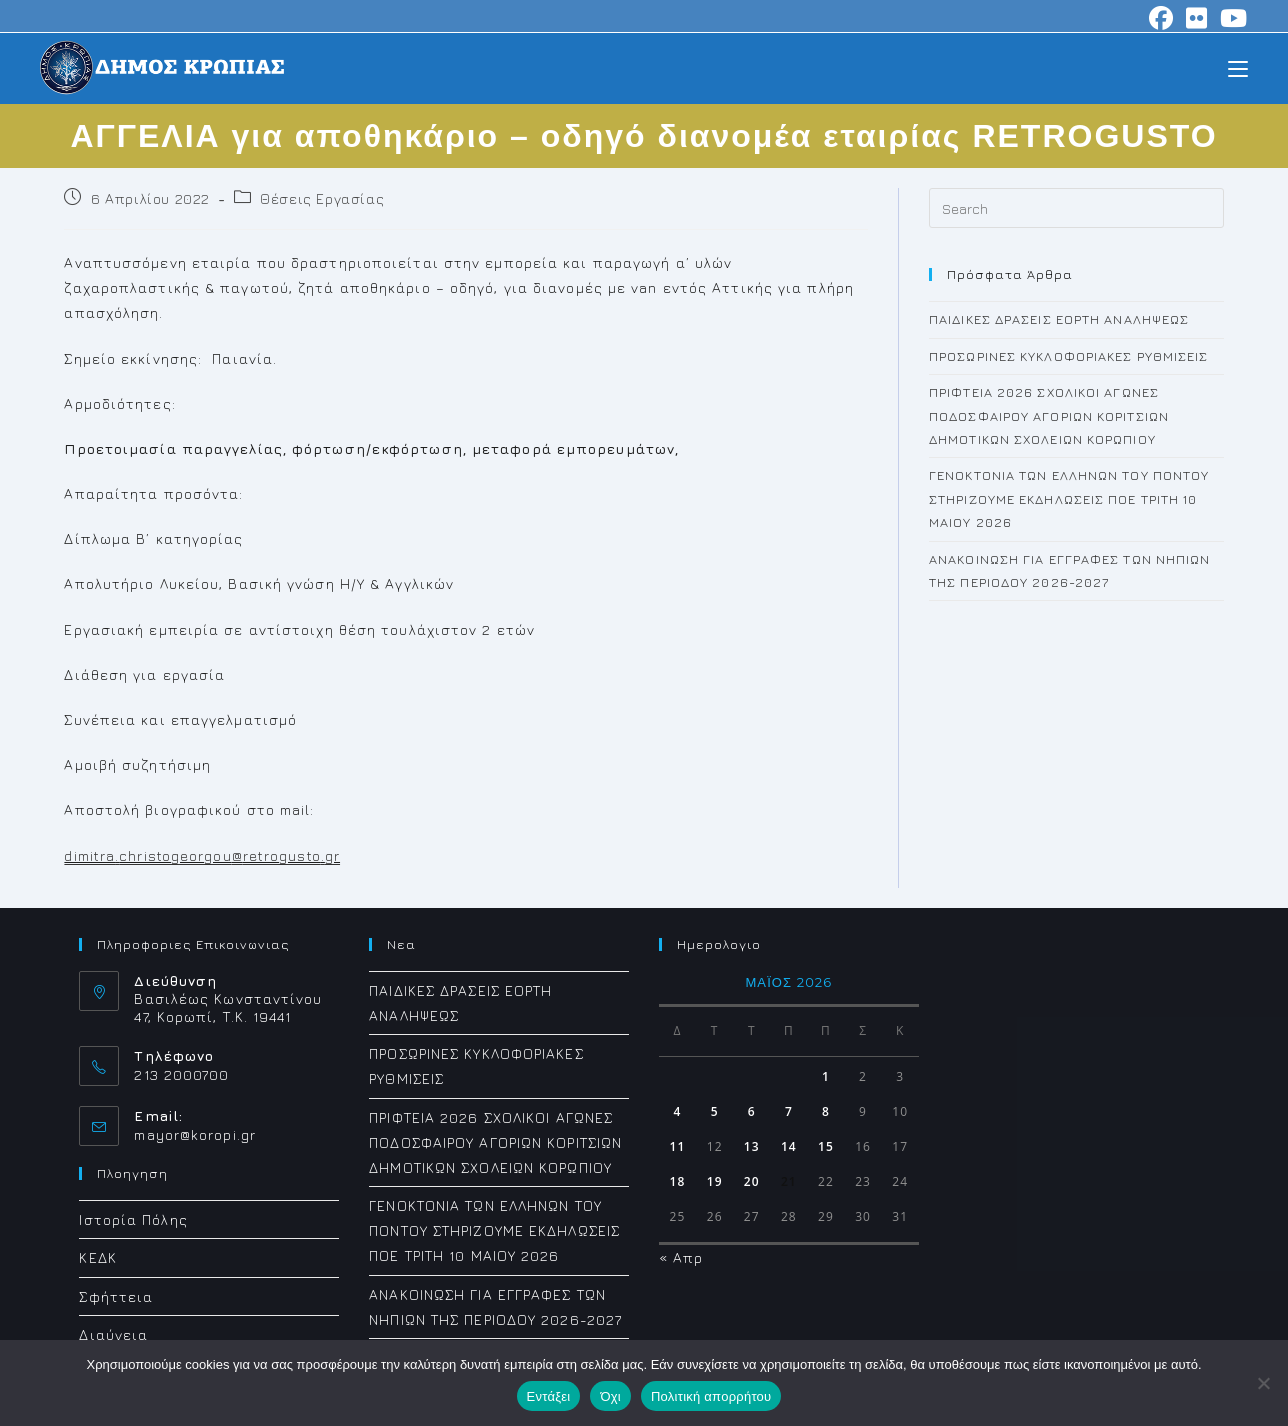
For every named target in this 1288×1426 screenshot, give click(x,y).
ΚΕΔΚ (97, 1257)
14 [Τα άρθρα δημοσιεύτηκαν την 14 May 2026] (789, 1146)
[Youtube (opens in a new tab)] (1231, 18)
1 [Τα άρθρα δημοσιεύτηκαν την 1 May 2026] (826, 1076)
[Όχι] (1263, 1383)
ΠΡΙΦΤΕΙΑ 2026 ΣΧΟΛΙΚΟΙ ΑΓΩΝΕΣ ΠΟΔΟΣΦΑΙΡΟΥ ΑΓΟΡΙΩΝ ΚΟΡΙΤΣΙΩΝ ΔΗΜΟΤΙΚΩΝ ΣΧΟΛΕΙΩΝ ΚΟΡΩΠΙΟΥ (1049, 415)
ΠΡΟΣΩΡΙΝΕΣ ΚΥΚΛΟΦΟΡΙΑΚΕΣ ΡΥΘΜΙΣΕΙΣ (1068, 356)
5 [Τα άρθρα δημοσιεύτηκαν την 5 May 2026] (715, 1111)
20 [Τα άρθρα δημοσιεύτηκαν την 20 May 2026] (752, 1181)
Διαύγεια (113, 1334)
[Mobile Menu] (1238, 67)
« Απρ (681, 1257)
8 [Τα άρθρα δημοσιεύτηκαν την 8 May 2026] (826, 1111)
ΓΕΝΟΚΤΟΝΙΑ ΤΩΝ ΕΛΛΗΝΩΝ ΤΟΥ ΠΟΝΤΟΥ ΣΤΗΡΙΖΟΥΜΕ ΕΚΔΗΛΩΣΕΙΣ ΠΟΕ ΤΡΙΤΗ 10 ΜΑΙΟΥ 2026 (1069, 498)
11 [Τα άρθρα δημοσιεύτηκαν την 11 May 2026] (678, 1146)
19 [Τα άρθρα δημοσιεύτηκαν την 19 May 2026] (715, 1181)
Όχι (610, 1396)
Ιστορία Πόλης (133, 1219)
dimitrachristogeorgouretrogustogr (202, 855)
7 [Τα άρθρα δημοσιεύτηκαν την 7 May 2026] (789, 1111)
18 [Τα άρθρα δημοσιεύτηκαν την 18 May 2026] (678, 1181)
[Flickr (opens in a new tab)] (1197, 18)
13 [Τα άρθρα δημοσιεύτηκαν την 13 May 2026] (752, 1146)
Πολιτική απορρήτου (711, 1396)
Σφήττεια (116, 1296)
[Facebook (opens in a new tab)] (1161, 18)
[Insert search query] (1076, 208)
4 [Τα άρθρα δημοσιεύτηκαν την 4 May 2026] (678, 1111)
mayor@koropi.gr (195, 1134)
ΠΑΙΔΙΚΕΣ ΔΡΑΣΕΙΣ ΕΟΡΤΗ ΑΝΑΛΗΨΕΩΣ (1059, 319)
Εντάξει (549, 1396)
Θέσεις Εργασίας (322, 198)
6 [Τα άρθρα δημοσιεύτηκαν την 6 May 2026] (752, 1111)
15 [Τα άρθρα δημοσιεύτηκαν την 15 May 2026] (826, 1146)
